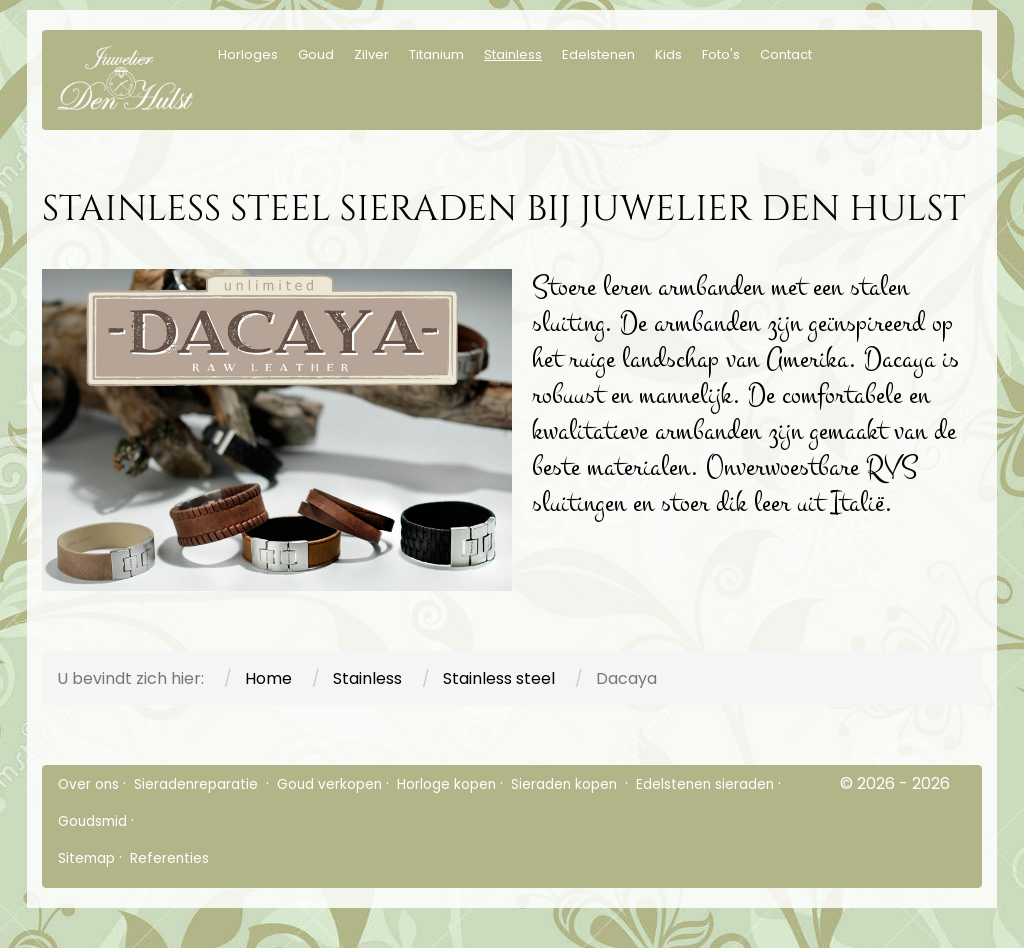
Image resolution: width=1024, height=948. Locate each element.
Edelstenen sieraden (705, 784)
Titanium (436, 54)
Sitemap (86, 858)
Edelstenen (598, 54)
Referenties (169, 858)
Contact (786, 54)
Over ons (88, 784)
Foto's (721, 54)
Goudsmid (92, 821)
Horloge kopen (446, 784)
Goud (316, 54)
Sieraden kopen (566, 784)
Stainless (513, 54)
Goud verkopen (329, 784)
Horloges (248, 54)
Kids (668, 54)
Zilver (371, 54)
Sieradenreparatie (198, 784)
